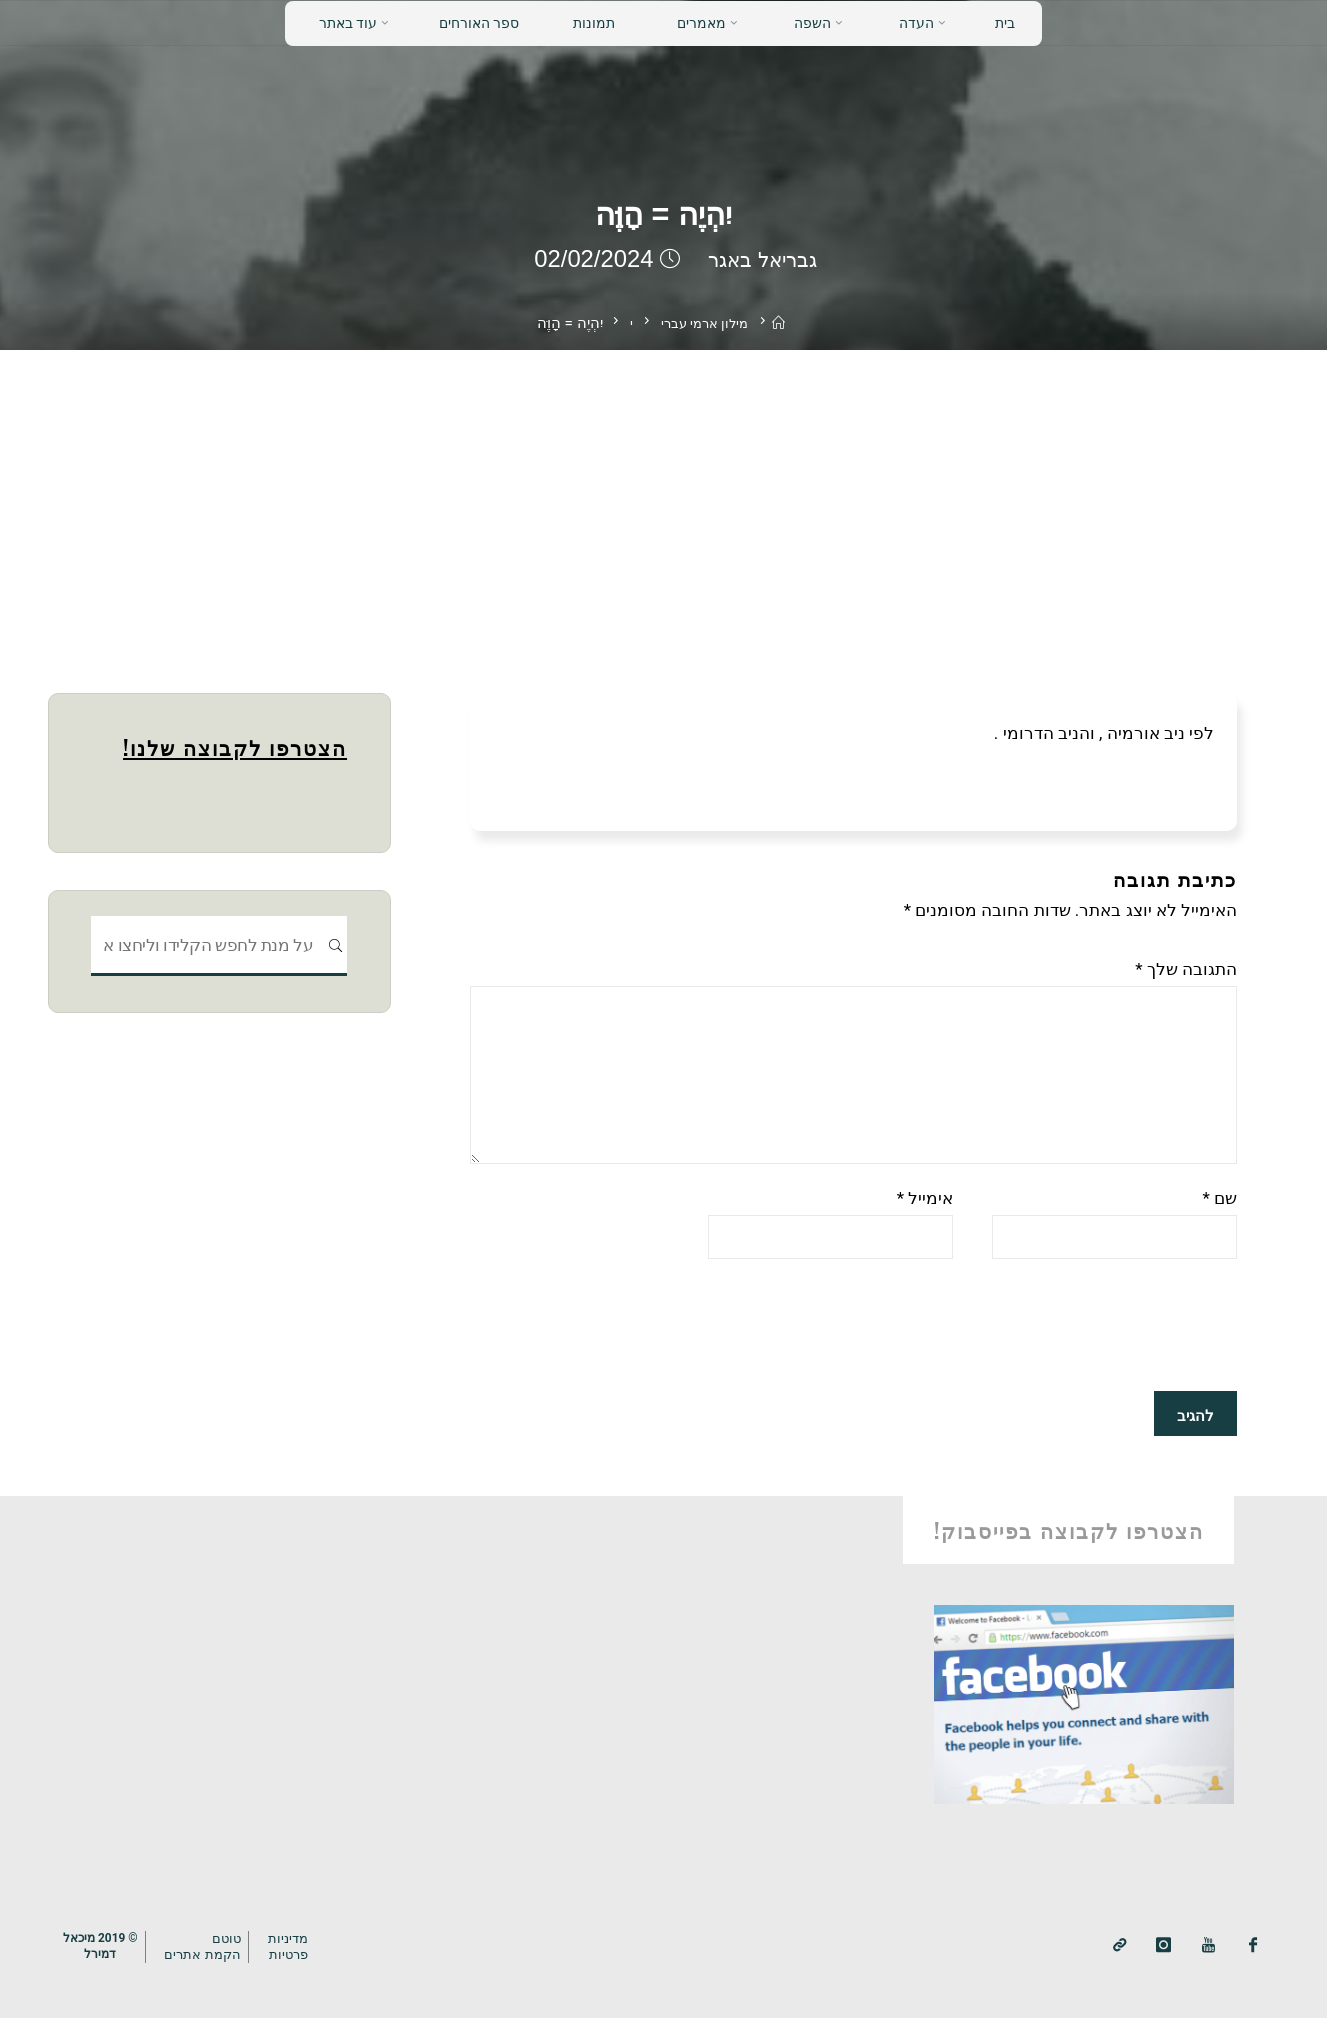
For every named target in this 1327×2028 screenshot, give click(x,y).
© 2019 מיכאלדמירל (103, 1956)
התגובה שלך (1186, 969)
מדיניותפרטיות (299, 1956)
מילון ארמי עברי (703, 323)
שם (1219, 1208)
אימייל (925, 1208)
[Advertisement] (664, 500)
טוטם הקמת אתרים (211, 1956)
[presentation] (1085, 1338)
